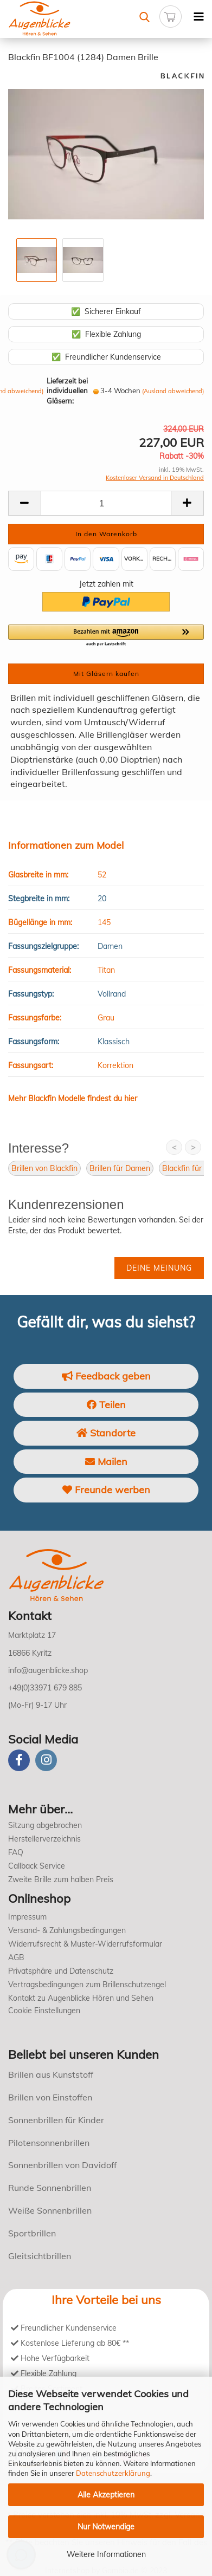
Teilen (106, 1404)
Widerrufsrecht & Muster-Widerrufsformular (85, 1944)
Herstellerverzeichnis (44, 1839)
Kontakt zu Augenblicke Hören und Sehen (80, 1998)
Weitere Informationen (106, 2554)
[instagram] (46, 1760)
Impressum (27, 1917)
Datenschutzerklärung (113, 2473)
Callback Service (36, 1866)
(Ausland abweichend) (173, 391)
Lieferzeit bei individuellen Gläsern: (67, 390)
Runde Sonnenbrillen (49, 2187)
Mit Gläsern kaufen (106, 673)
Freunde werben (106, 1490)
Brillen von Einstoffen (50, 2097)
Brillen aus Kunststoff (50, 2074)
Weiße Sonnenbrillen (50, 2210)
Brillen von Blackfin (44, 1168)
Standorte (106, 1433)
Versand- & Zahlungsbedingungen (67, 1930)
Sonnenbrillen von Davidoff (62, 2164)
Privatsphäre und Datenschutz (60, 1971)
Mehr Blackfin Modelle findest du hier (72, 1098)
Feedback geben (106, 1376)
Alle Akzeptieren (106, 2495)
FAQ (15, 1852)
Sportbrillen (32, 2233)
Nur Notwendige (106, 2527)
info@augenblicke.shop (48, 1670)
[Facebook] (19, 1760)
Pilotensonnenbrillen (48, 2142)
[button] (106, 636)
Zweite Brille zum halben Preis (60, 1879)
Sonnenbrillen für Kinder (56, 2120)
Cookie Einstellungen (44, 2010)
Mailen (106, 1461)
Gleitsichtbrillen (39, 2255)
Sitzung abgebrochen (45, 1825)
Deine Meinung (159, 1268)
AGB (16, 1957)
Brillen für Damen (119, 1168)
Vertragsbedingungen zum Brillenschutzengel (87, 1984)
